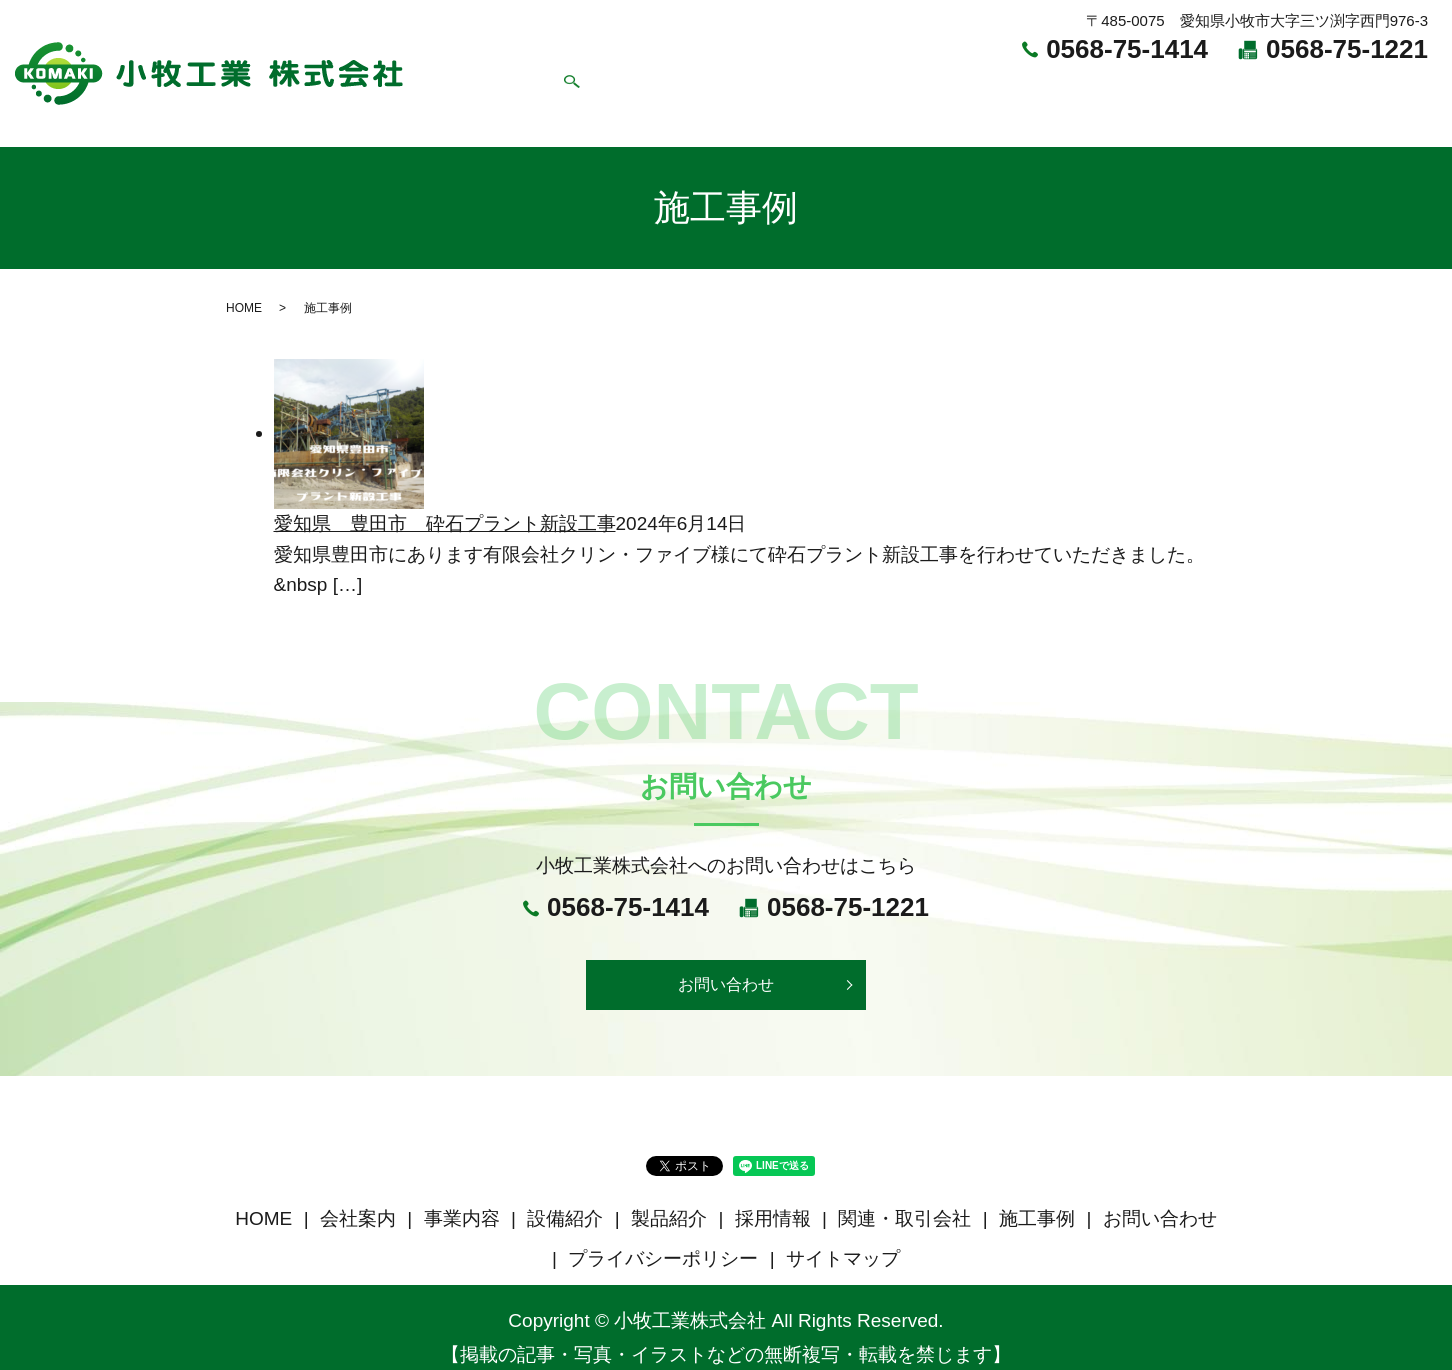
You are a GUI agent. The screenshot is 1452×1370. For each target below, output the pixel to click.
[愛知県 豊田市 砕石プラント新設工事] (349, 406)
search (1420, 92)
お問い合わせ (1338, 90)
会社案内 (588, 90)
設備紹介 (784, 90)
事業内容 (686, 90)
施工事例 (1224, 90)
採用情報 (980, 90)
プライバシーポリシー (663, 1237)
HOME (498, 90)
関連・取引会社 (1102, 90)
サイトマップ (843, 1237)
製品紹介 (882, 90)
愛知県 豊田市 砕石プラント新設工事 (445, 497)
